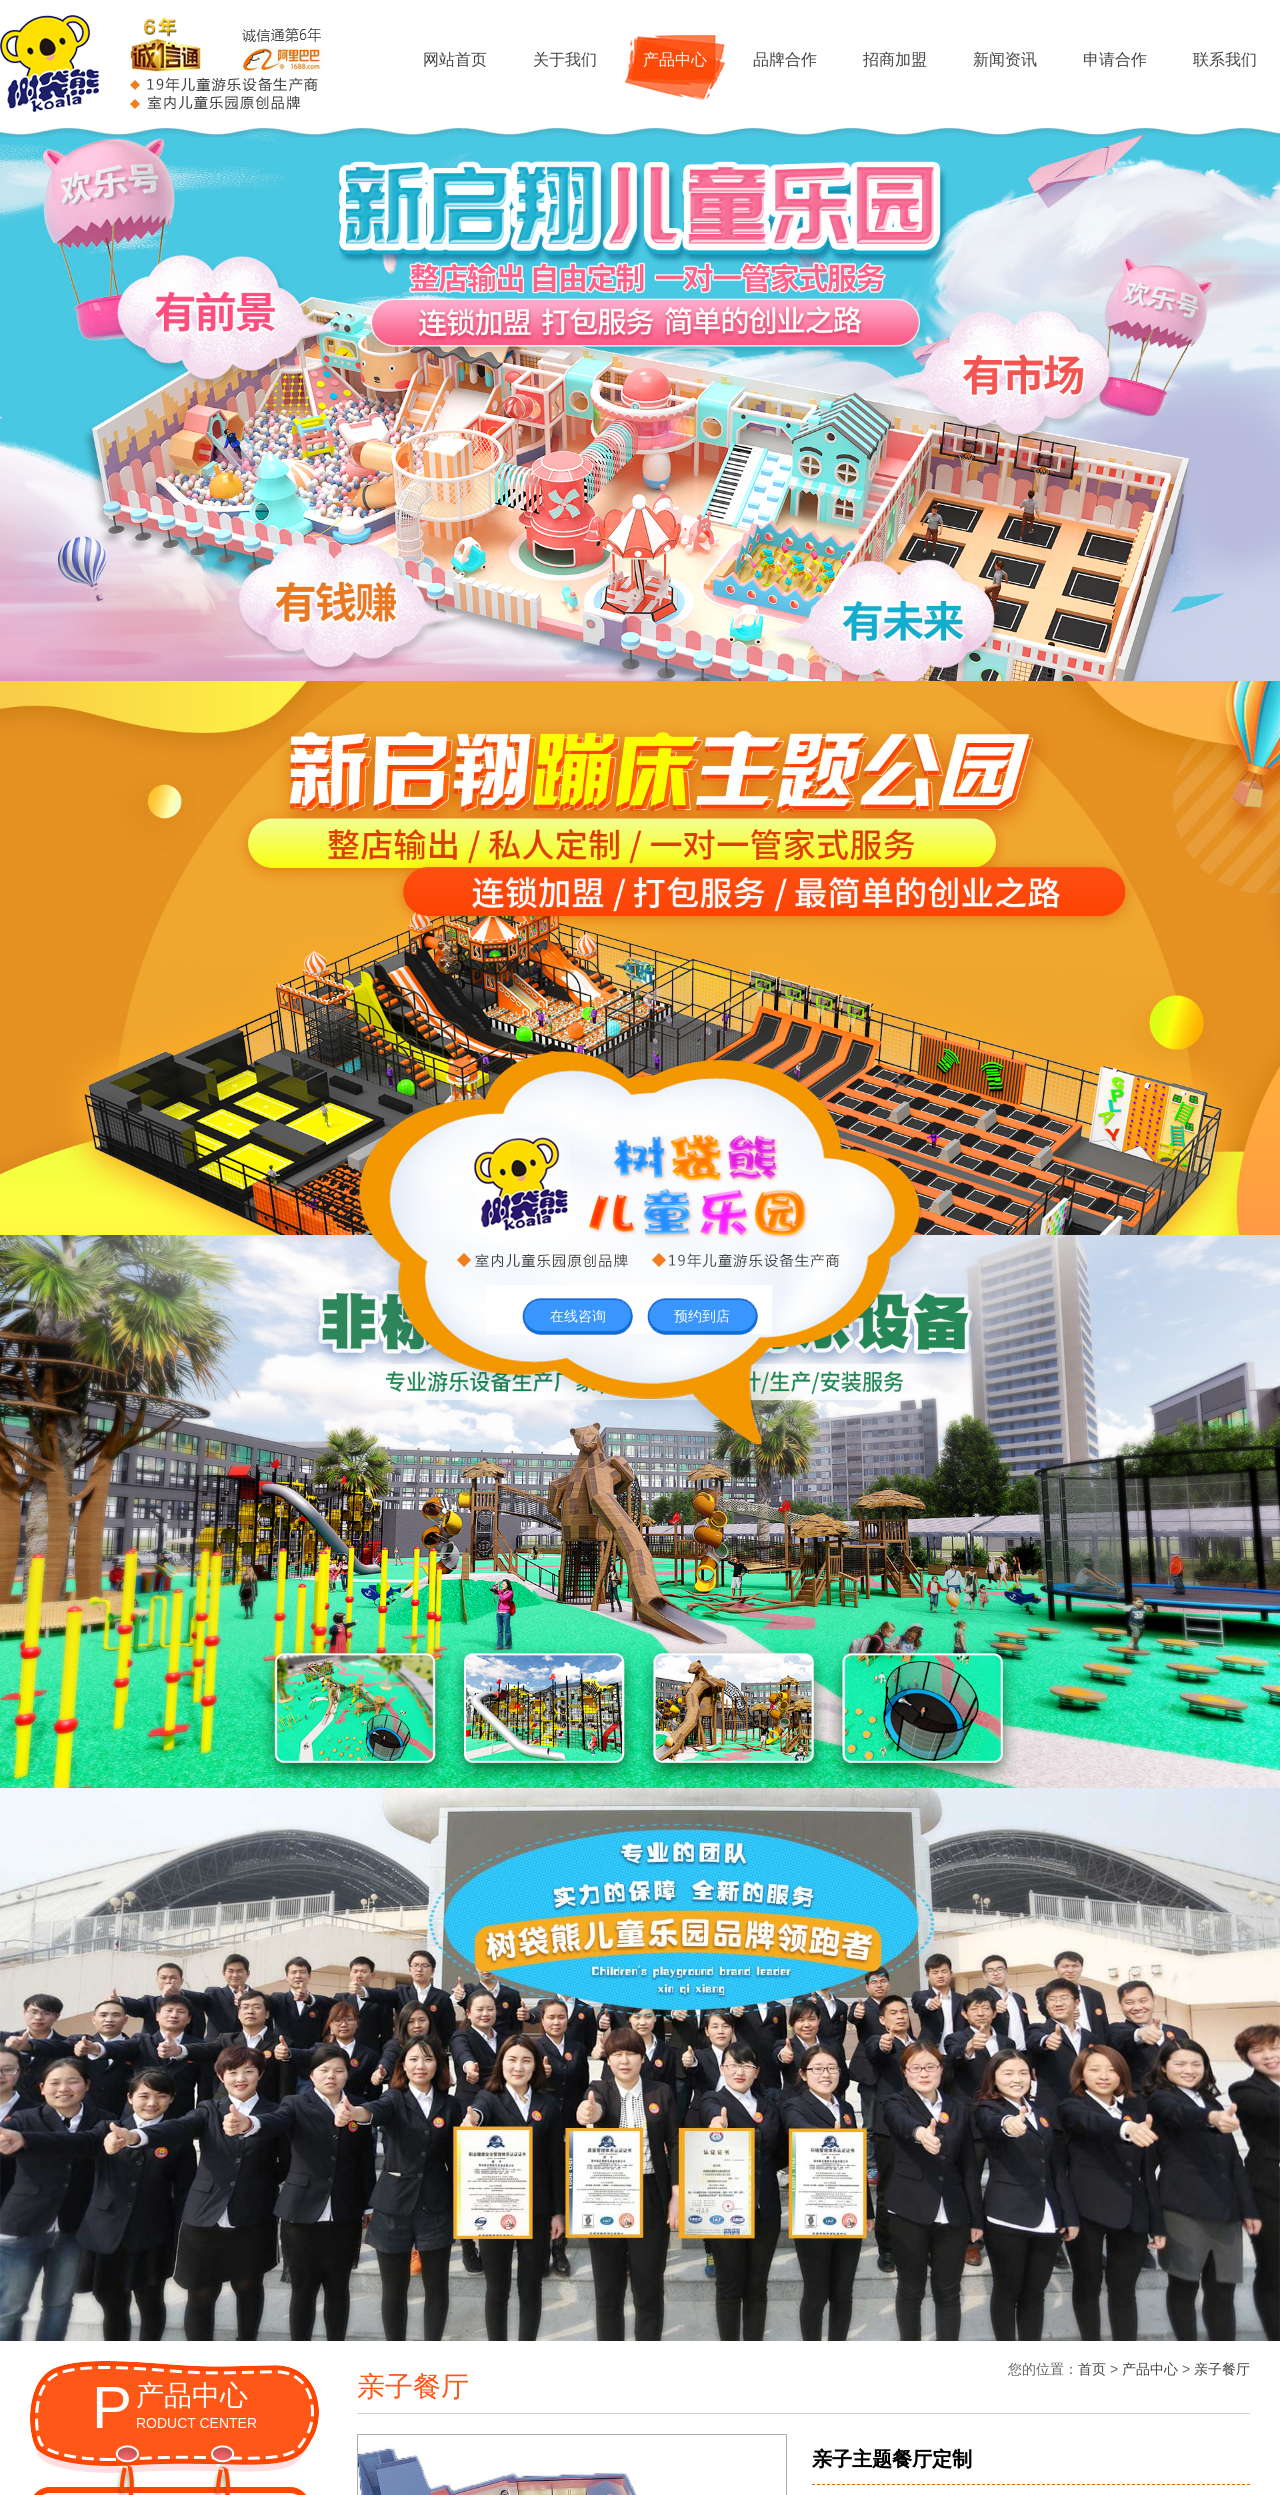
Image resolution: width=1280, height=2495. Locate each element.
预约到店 (702, 1316)
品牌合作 (785, 59)
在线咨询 (578, 1316)
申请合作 (1115, 59)
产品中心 (675, 59)
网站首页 (455, 59)
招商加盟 (895, 59)
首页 (1092, 2369)
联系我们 (1225, 59)
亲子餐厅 (1222, 2369)
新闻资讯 (1005, 59)
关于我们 (565, 59)
